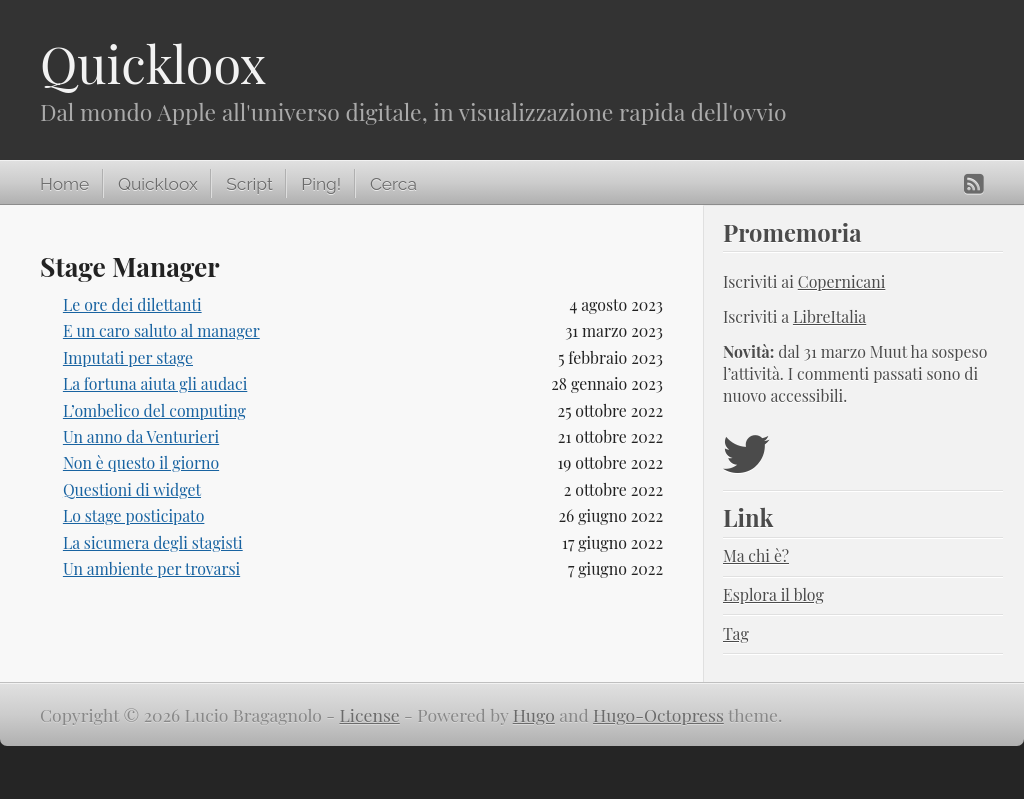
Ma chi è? (756, 555)
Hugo (534, 714)
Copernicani (842, 281)
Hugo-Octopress (658, 714)
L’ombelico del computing (154, 410)
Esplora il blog (773, 594)
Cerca (393, 184)
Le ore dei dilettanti (132, 304)
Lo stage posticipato (134, 515)
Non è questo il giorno (141, 462)
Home (64, 184)
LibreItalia (829, 316)
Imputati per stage (128, 357)
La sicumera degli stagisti (153, 542)
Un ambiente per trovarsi (151, 568)
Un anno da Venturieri (141, 436)
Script (249, 184)
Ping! (321, 184)
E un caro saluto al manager (161, 330)
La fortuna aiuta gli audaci (155, 383)
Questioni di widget (132, 489)
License (370, 714)
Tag (736, 633)
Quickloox (153, 63)
